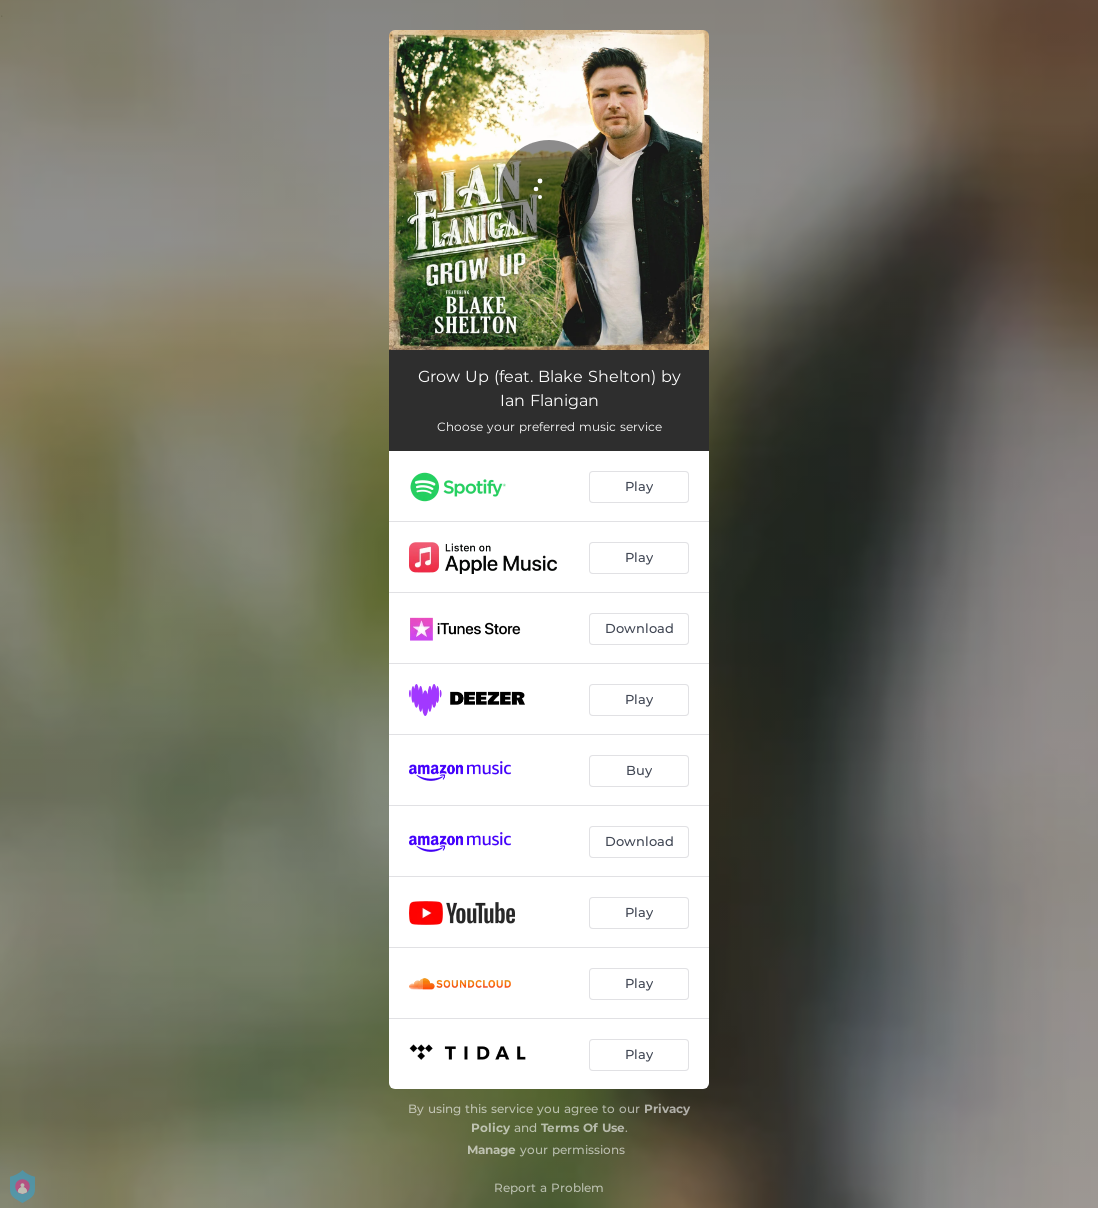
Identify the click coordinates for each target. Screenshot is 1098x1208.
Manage (491, 1149)
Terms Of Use (583, 1127)
